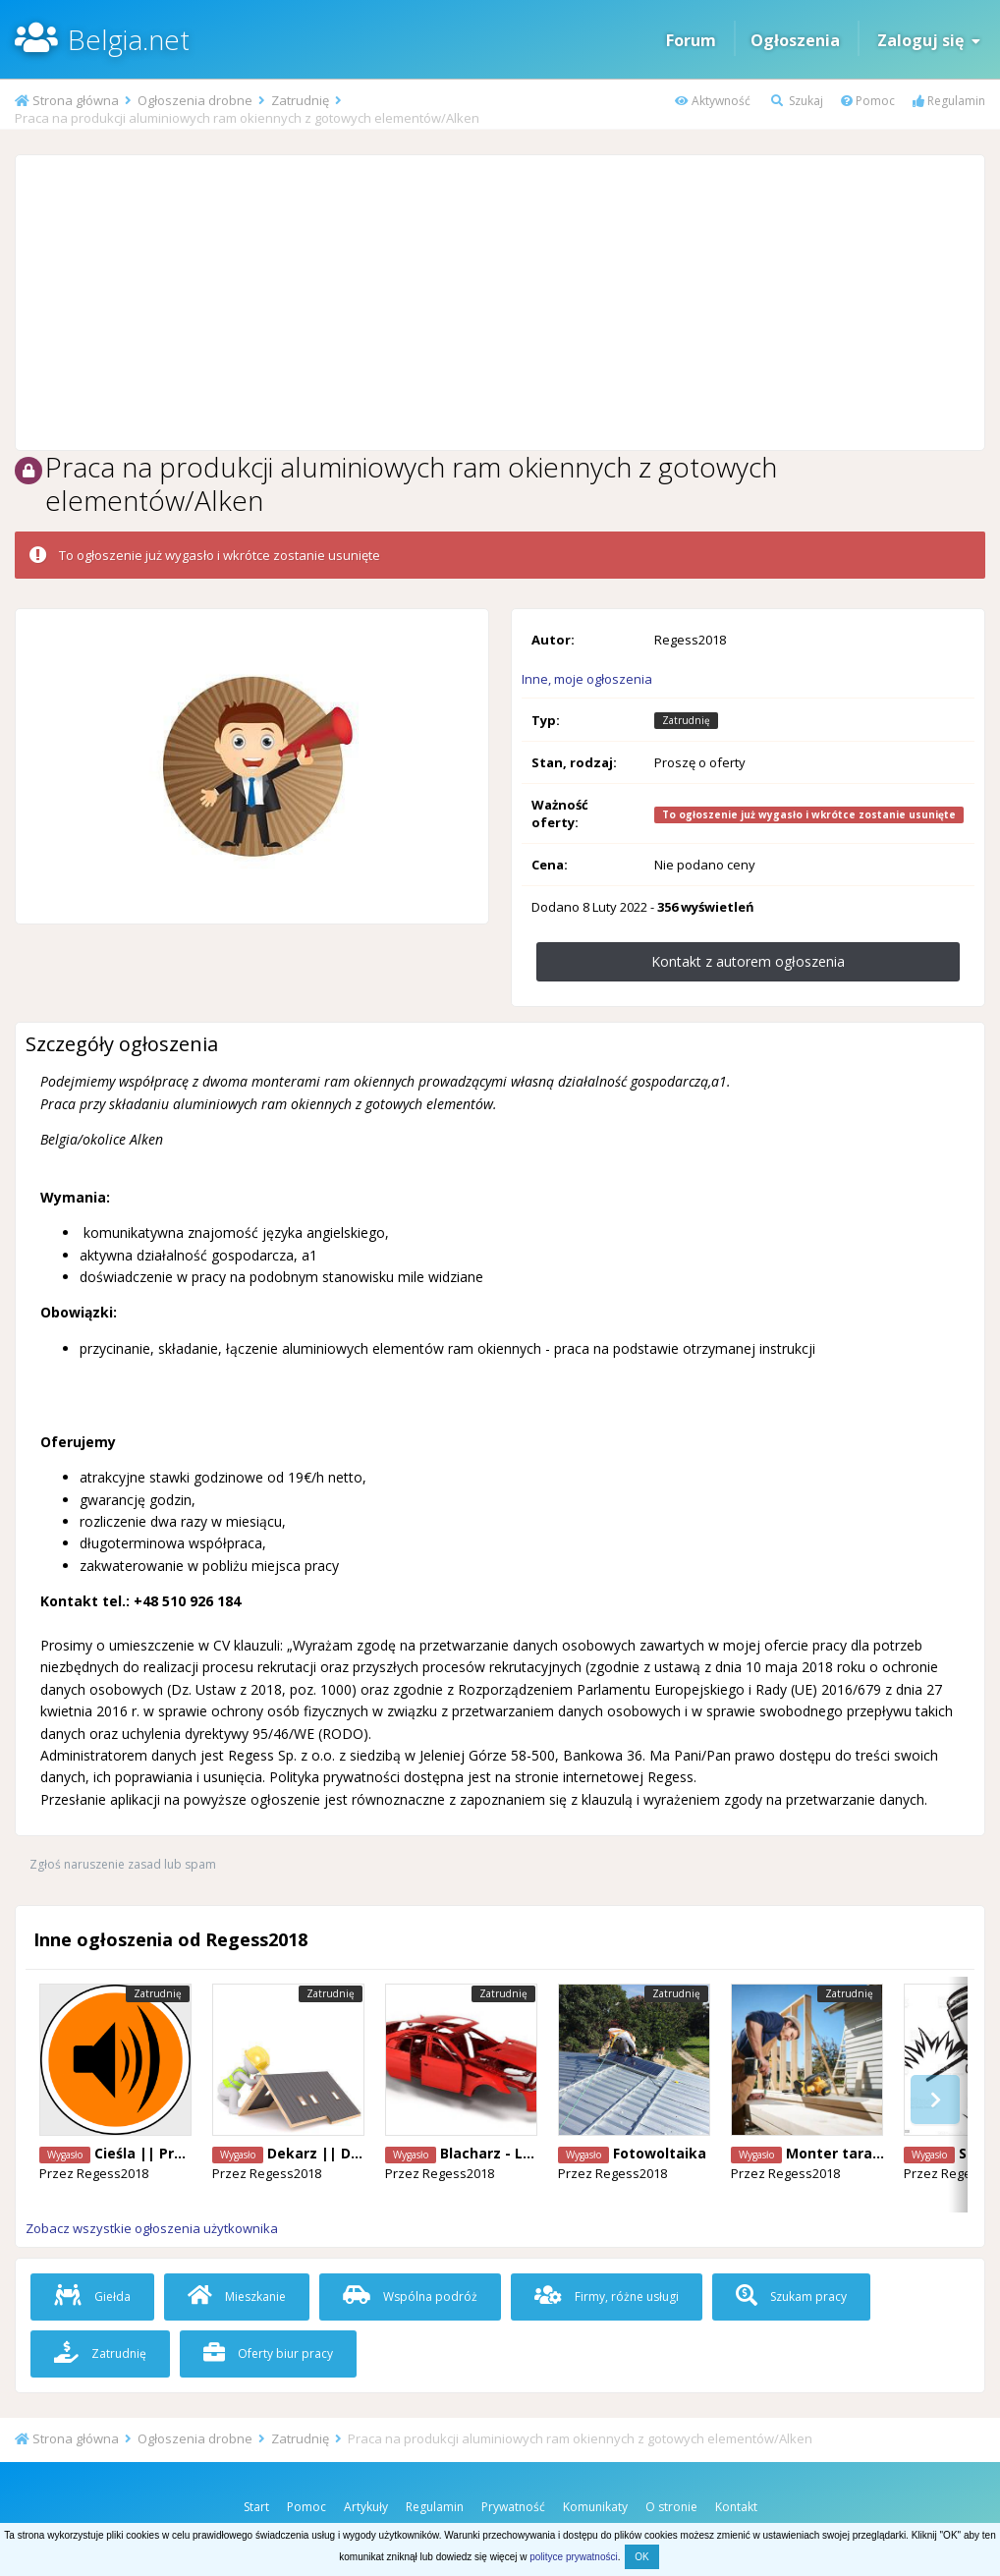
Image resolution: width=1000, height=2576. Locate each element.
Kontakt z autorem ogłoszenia (748, 961)
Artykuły (366, 2506)
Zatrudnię (100, 2353)
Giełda (92, 2296)
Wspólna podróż (410, 2296)
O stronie (671, 2506)
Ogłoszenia (795, 40)
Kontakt (736, 2506)
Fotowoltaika (659, 2153)
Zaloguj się (928, 40)
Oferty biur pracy (268, 2353)
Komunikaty (595, 2506)
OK (641, 2556)
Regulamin (949, 100)
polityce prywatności (573, 2556)
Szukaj (797, 100)
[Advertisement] (500, 302)
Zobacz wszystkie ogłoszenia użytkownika (152, 2228)
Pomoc (868, 100)
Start (256, 2506)
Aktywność (712, 100)
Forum (691, 40)
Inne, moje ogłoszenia (587, 679)
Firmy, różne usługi (606, 2296)
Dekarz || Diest (322, 2153)
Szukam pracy (791, 2296)
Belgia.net (129, 39)
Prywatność (513, 2506)
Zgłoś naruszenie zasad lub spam (122, 1864)
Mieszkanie (237, 2296)
